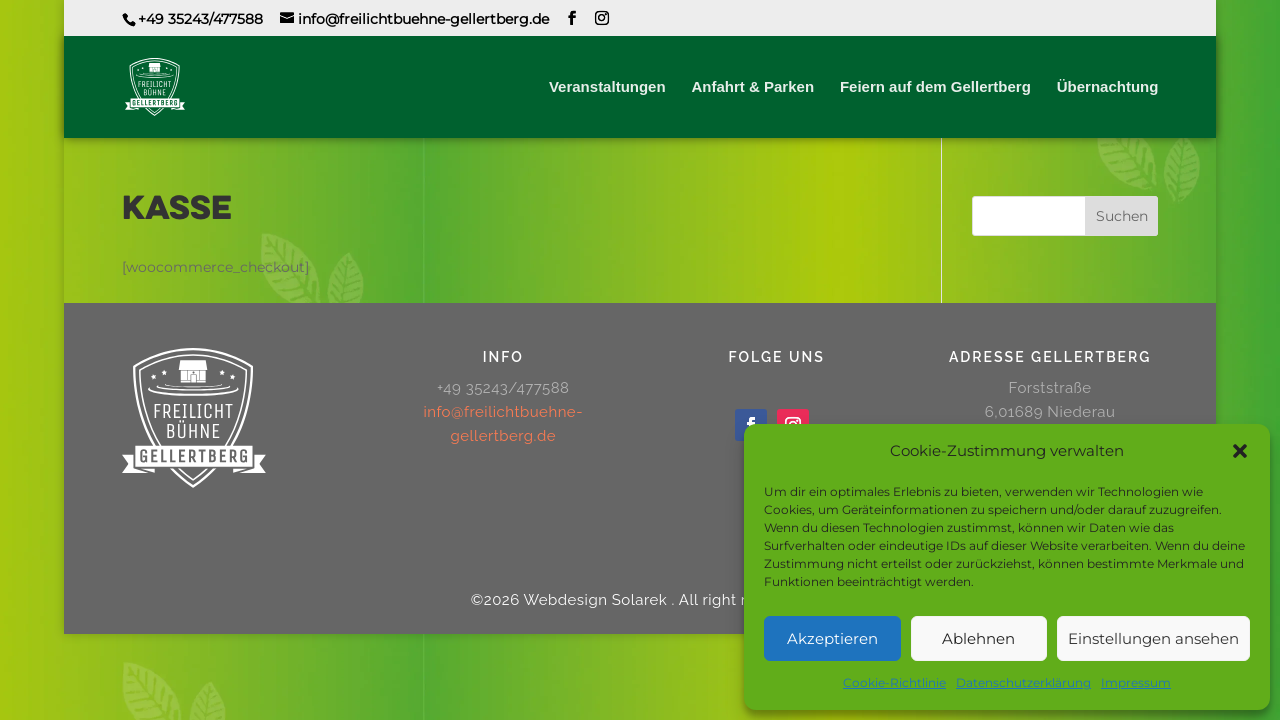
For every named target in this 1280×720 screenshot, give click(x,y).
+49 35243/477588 (200, 19)
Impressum (1136, 682)
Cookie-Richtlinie (894, 682)
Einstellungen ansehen (1153, 638)
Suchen (1122, 216)
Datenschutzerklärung (1023, 682)
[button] (1240, 451)
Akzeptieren (832, 638)
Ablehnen (978, 638)
